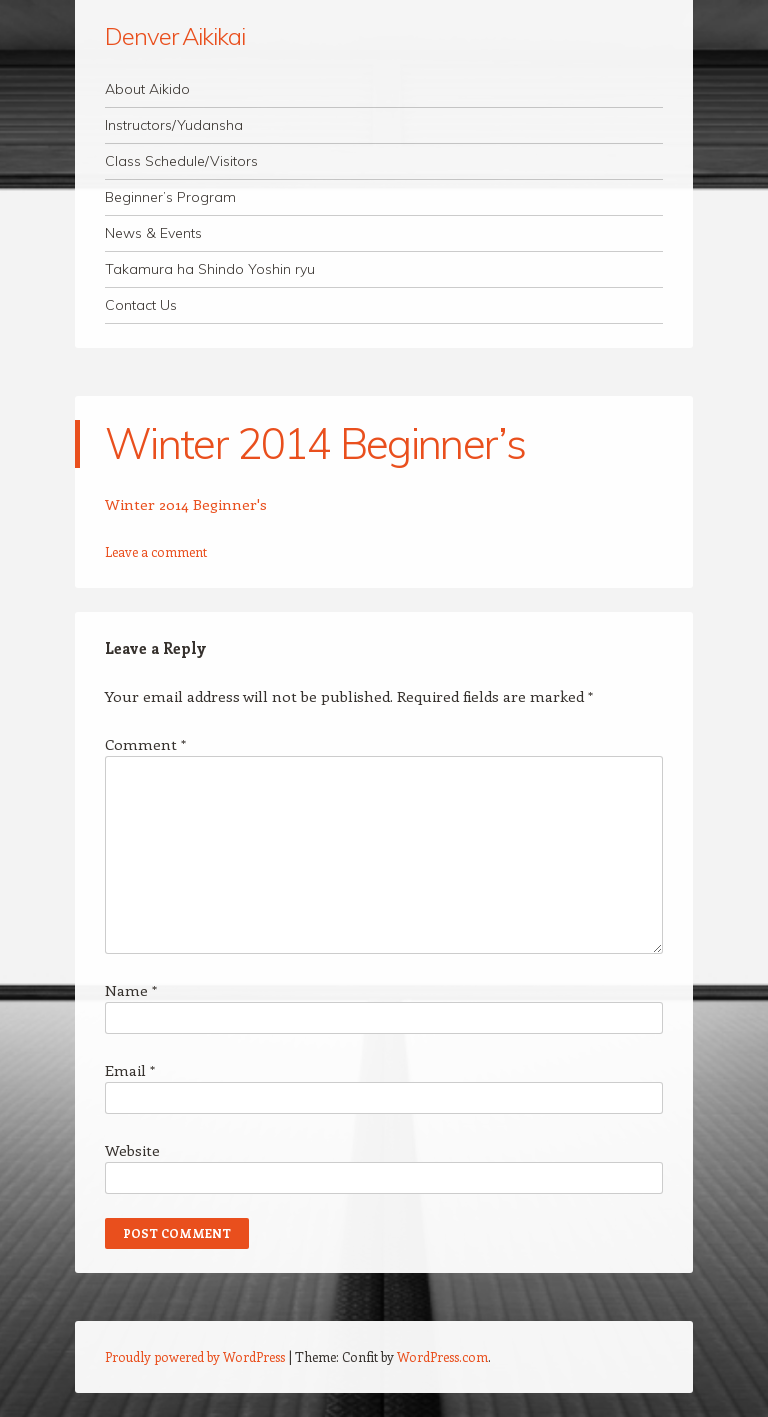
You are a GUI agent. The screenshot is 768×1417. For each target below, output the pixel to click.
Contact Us (141, 305)
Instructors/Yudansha (174, 125)
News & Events (153, 233)
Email (130, 1070)
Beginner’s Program (170, 197)
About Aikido (147, 89)
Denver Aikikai (175, 36)
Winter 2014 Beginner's (186, 504)
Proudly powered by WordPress (195, 1356)
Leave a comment (156, 551)
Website (132, 1150)
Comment (145, 744)
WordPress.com (442, 1356)
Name (131, 990)
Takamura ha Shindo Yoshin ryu (210, 269)
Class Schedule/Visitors (181, 161)
